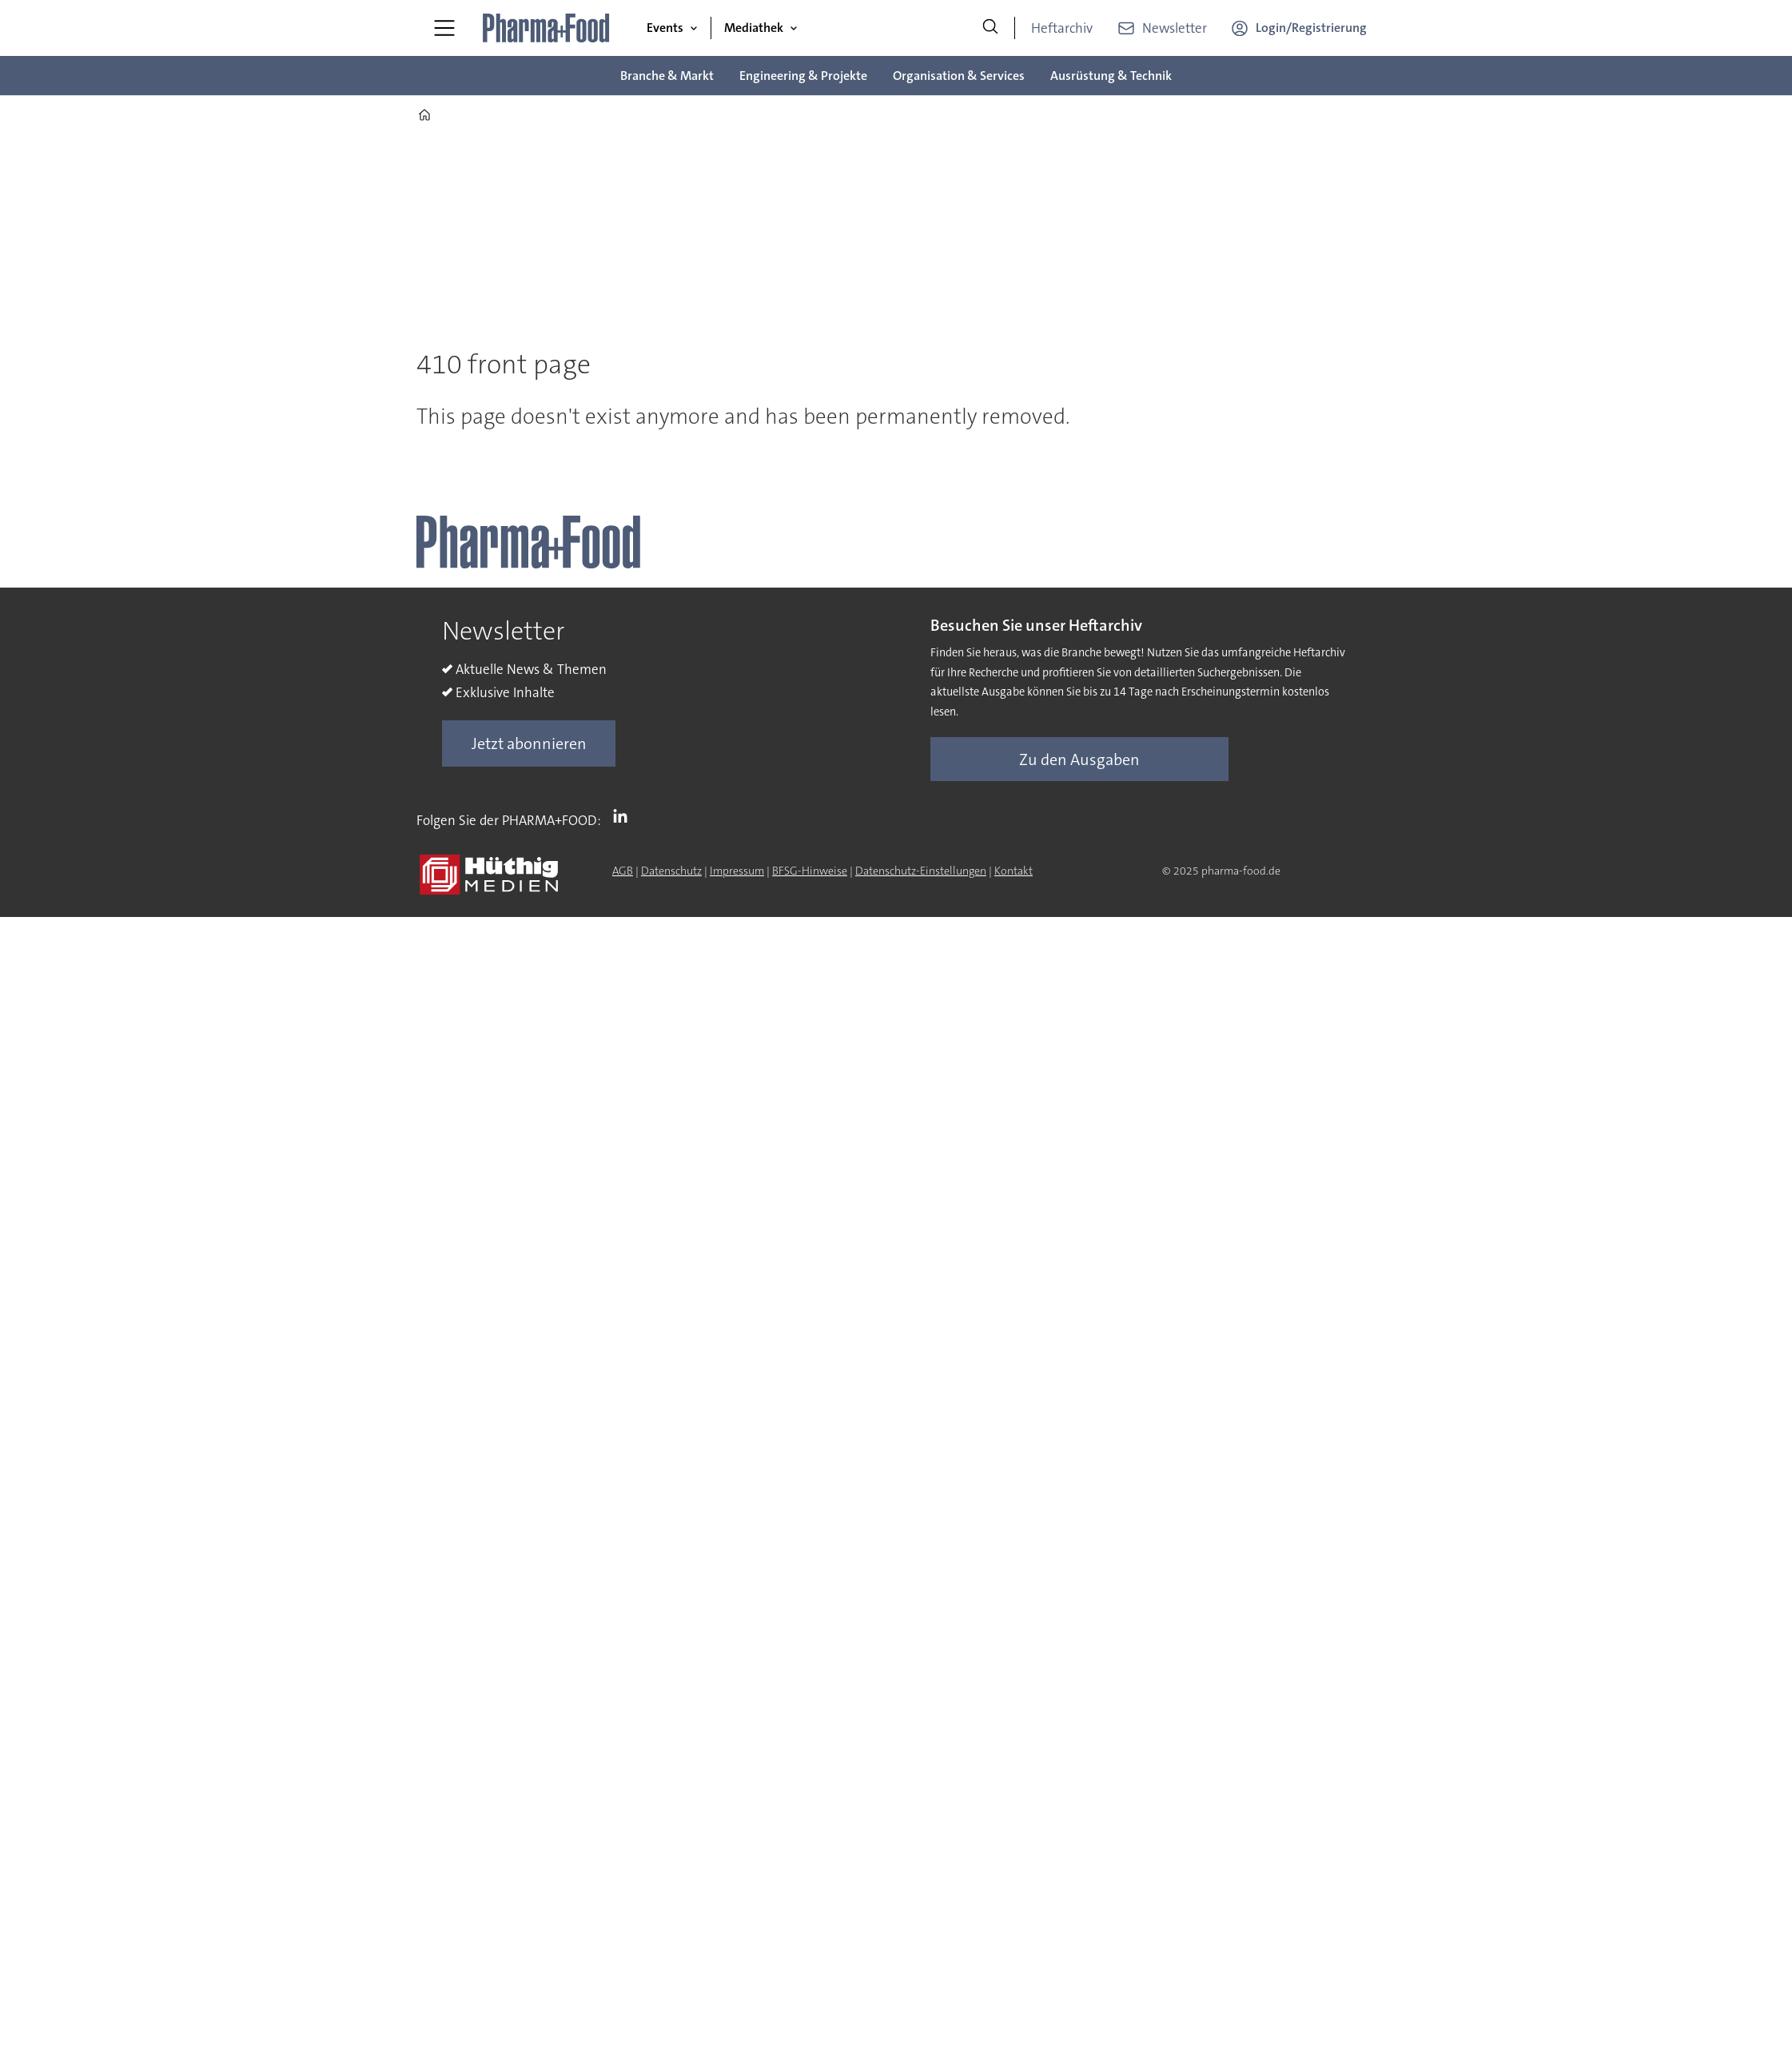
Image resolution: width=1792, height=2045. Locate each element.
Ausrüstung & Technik (1111, 75)
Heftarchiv (1062, 28)
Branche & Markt (667, 75)
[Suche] (990, 28)
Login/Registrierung (1311, 27)
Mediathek (753, 27)
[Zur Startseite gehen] (547, 28)
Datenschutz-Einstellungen (920, 870)
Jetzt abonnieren (529, 743)
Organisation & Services (959, 75)
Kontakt (1013, 870)
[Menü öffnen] (444, 28)
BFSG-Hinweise (809, 870)
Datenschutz (671, 870)
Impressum (737, 870)
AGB (622, 870)
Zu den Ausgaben (1079, 759)
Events (665, 27)
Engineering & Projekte (803, 75)
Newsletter (1174, 28)
